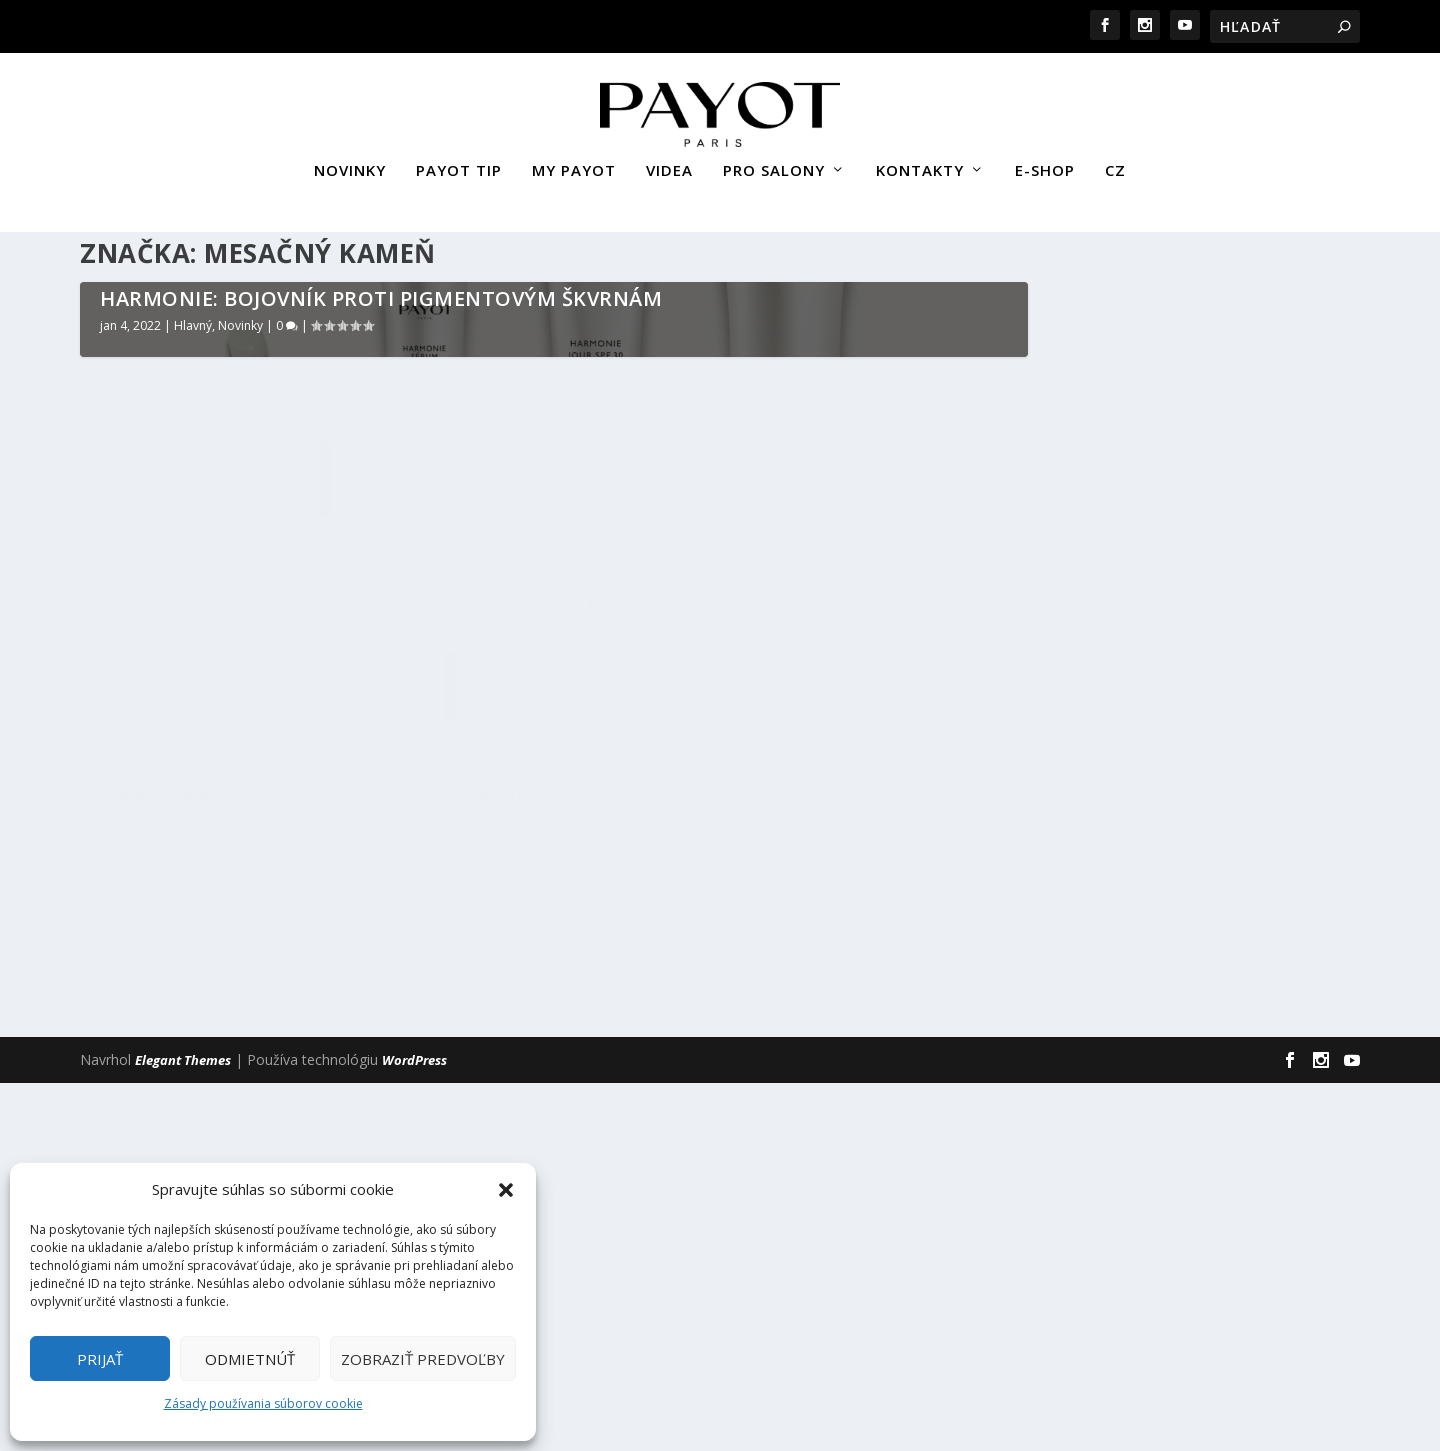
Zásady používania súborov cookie (263, 1403)
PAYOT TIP (459, 163)
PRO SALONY (774, 163)
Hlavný (193, 831)
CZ (1115, 163)
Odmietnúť (250, 1359)
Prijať (100, 1359)
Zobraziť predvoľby (423, 1359)
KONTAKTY (920, 163)
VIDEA (669, 163)
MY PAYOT (574, 163)
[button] (506, 1190)
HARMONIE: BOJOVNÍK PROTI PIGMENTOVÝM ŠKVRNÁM (381, 804)
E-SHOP (1045, 163)
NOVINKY (350, 163)
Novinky (240, 831)
